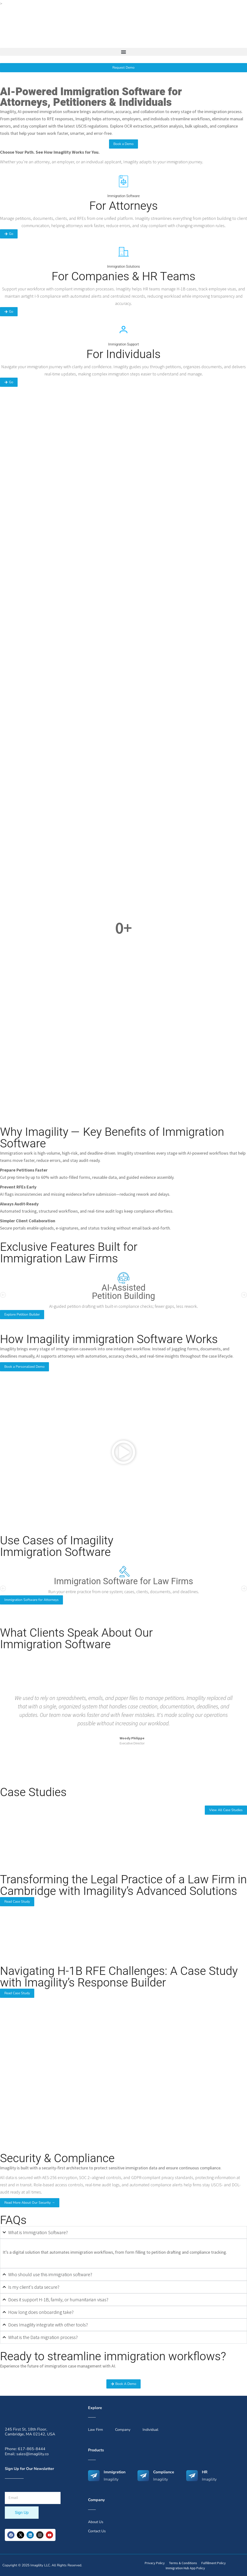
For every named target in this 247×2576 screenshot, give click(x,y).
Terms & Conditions (183, 2563)
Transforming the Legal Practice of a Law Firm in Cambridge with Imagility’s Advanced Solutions (123, 1885)
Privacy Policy (155, 2563)
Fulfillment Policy (213, 2563)
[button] (123, 52)
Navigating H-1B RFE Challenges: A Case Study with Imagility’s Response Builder (119, 1977)
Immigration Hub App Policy (185, 2567)
